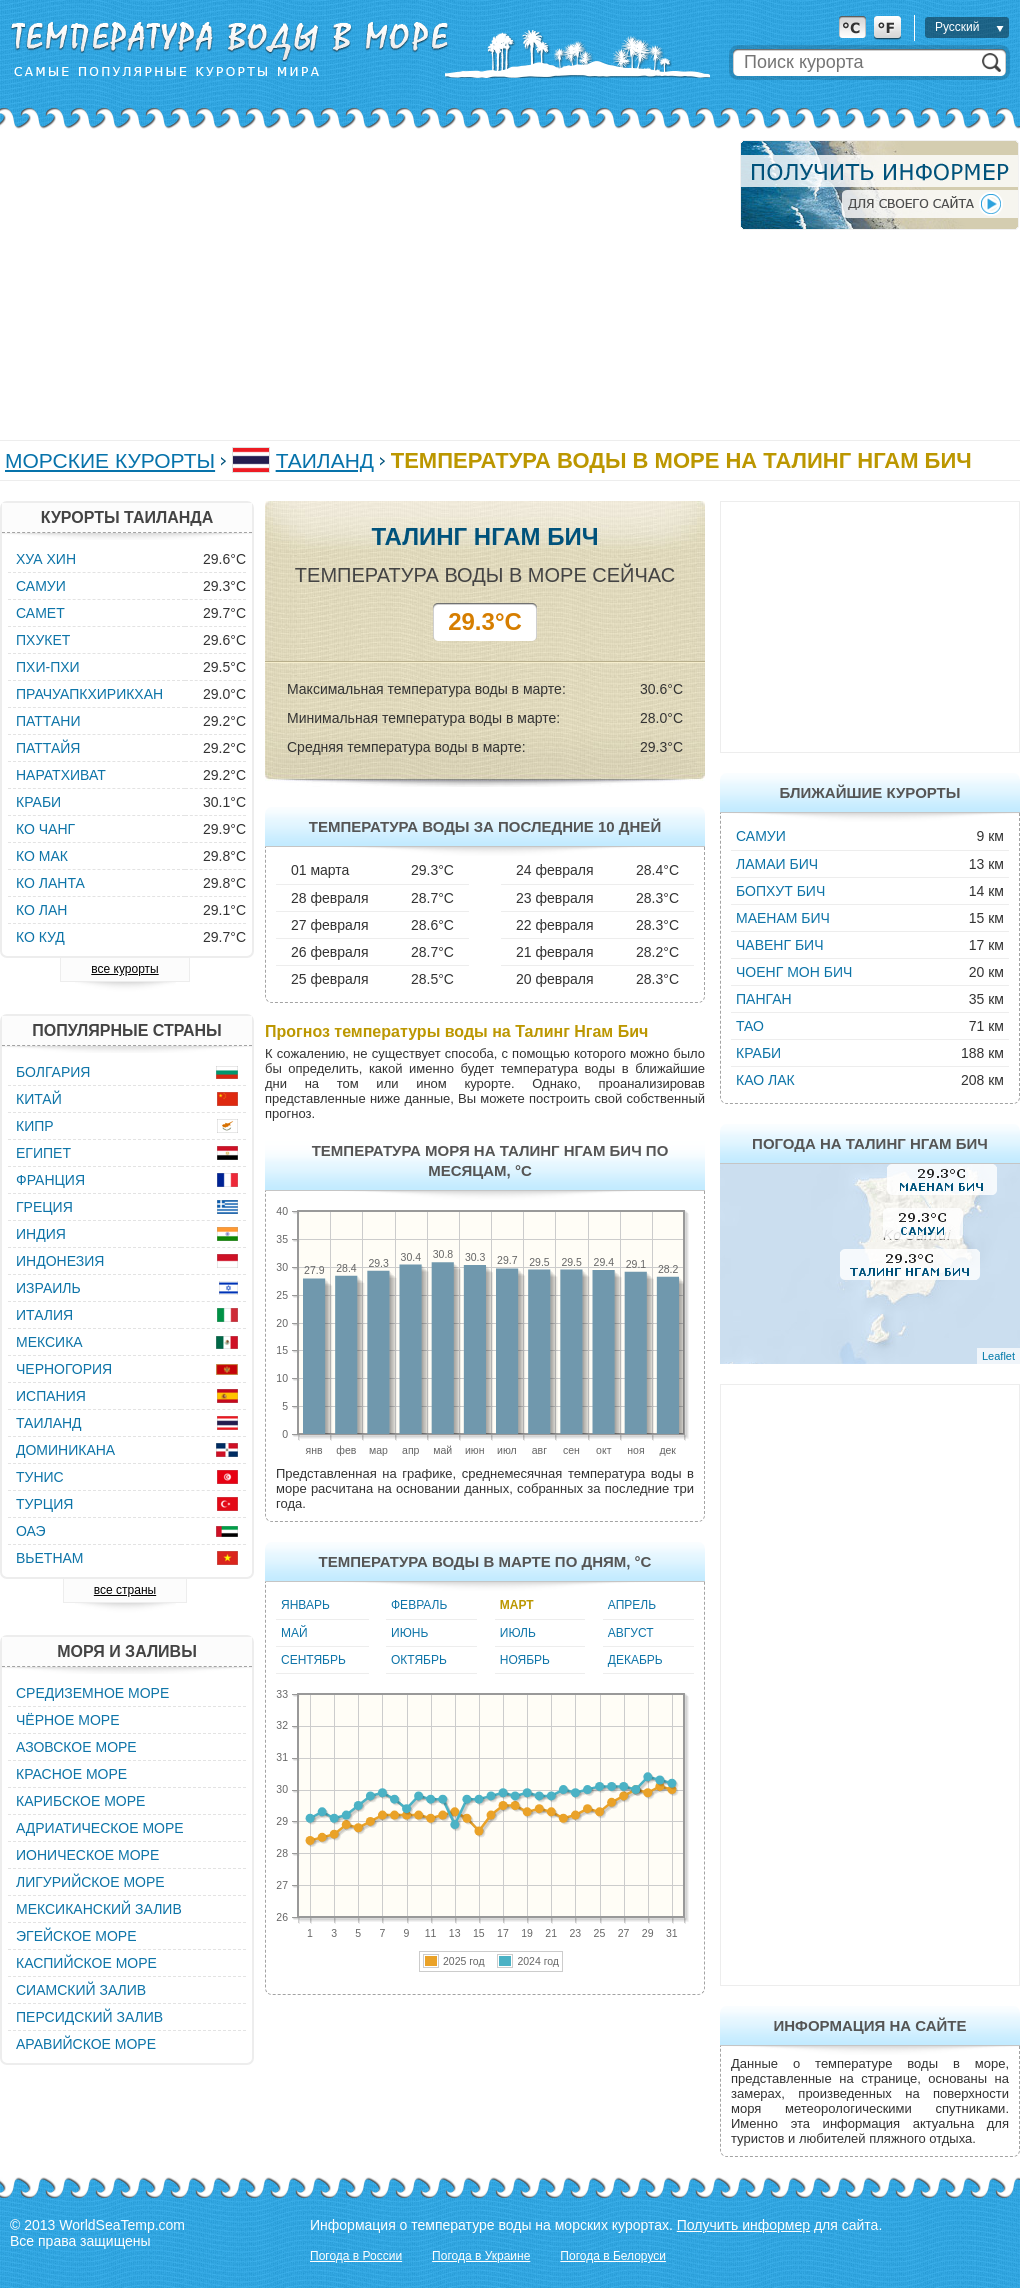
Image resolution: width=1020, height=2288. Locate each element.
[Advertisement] (356, 280)
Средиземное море (92, 1693)
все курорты (124, 969)
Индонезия (60, 1261)
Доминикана (65, 1450)
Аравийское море (86, 2044)
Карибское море (80, 1801)
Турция (44, 1504)
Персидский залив (89, 2017)
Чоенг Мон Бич (794, 972)
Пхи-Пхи (48, 667)
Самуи (761, 836)
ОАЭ (31, 1531)
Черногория (64, 1369)
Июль (518, 1633)
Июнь (409, 1633)
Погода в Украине (481, 2256)
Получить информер (743, 2225)
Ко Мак (42, 856)
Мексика (49, 1342)
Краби (758, 1053)
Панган (764, 999)
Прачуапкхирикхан (89, 694)
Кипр (35, 1126)
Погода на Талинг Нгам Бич (870, 1143)
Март (517, 1605)
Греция (44, 1207)
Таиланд (325, 460)
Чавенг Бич (780, 945)
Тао (750, 1026)
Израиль (48, 1288)
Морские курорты (110, 460)
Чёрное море (67, 1720)
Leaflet (998, 1356)
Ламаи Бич (777, 864)
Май (294, 1633)
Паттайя (48, 748)
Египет (43, 1153)
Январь (305, 1605)
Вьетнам (50, 1558)
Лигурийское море (90, 1882)
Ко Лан (41, 910)
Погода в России (356, 2256)
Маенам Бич (783, 918)
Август (631, 1633)
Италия (44, 1315)
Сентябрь (313, 1660)
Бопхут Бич (780, 891)
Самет (40, 613)
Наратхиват (61, 775)
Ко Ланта (50, 883)
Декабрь (635, 1660)
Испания (51, 1396)
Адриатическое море (100, 1828)
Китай (39, 1099)
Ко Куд (40, 937)
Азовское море (76, 1747)
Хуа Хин (46, 559)
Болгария (53, 1072)
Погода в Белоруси (613, 2256)
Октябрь (419, 1660)
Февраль (419, 1605)
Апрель (632, 1605)
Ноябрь (525, 1660)
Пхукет (43, 640)
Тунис (40, 1477)
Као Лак (765, 1080)
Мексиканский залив (99, 1909)
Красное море (71, 1774)
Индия (41, 1234)
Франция (50, 1180)
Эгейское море (76, 1936)
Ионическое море (87, 1855)
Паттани (48, 721)
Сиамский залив (81, 1990)
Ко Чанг (45, 829)
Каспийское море (86, 1963)
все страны (125, 1590)
